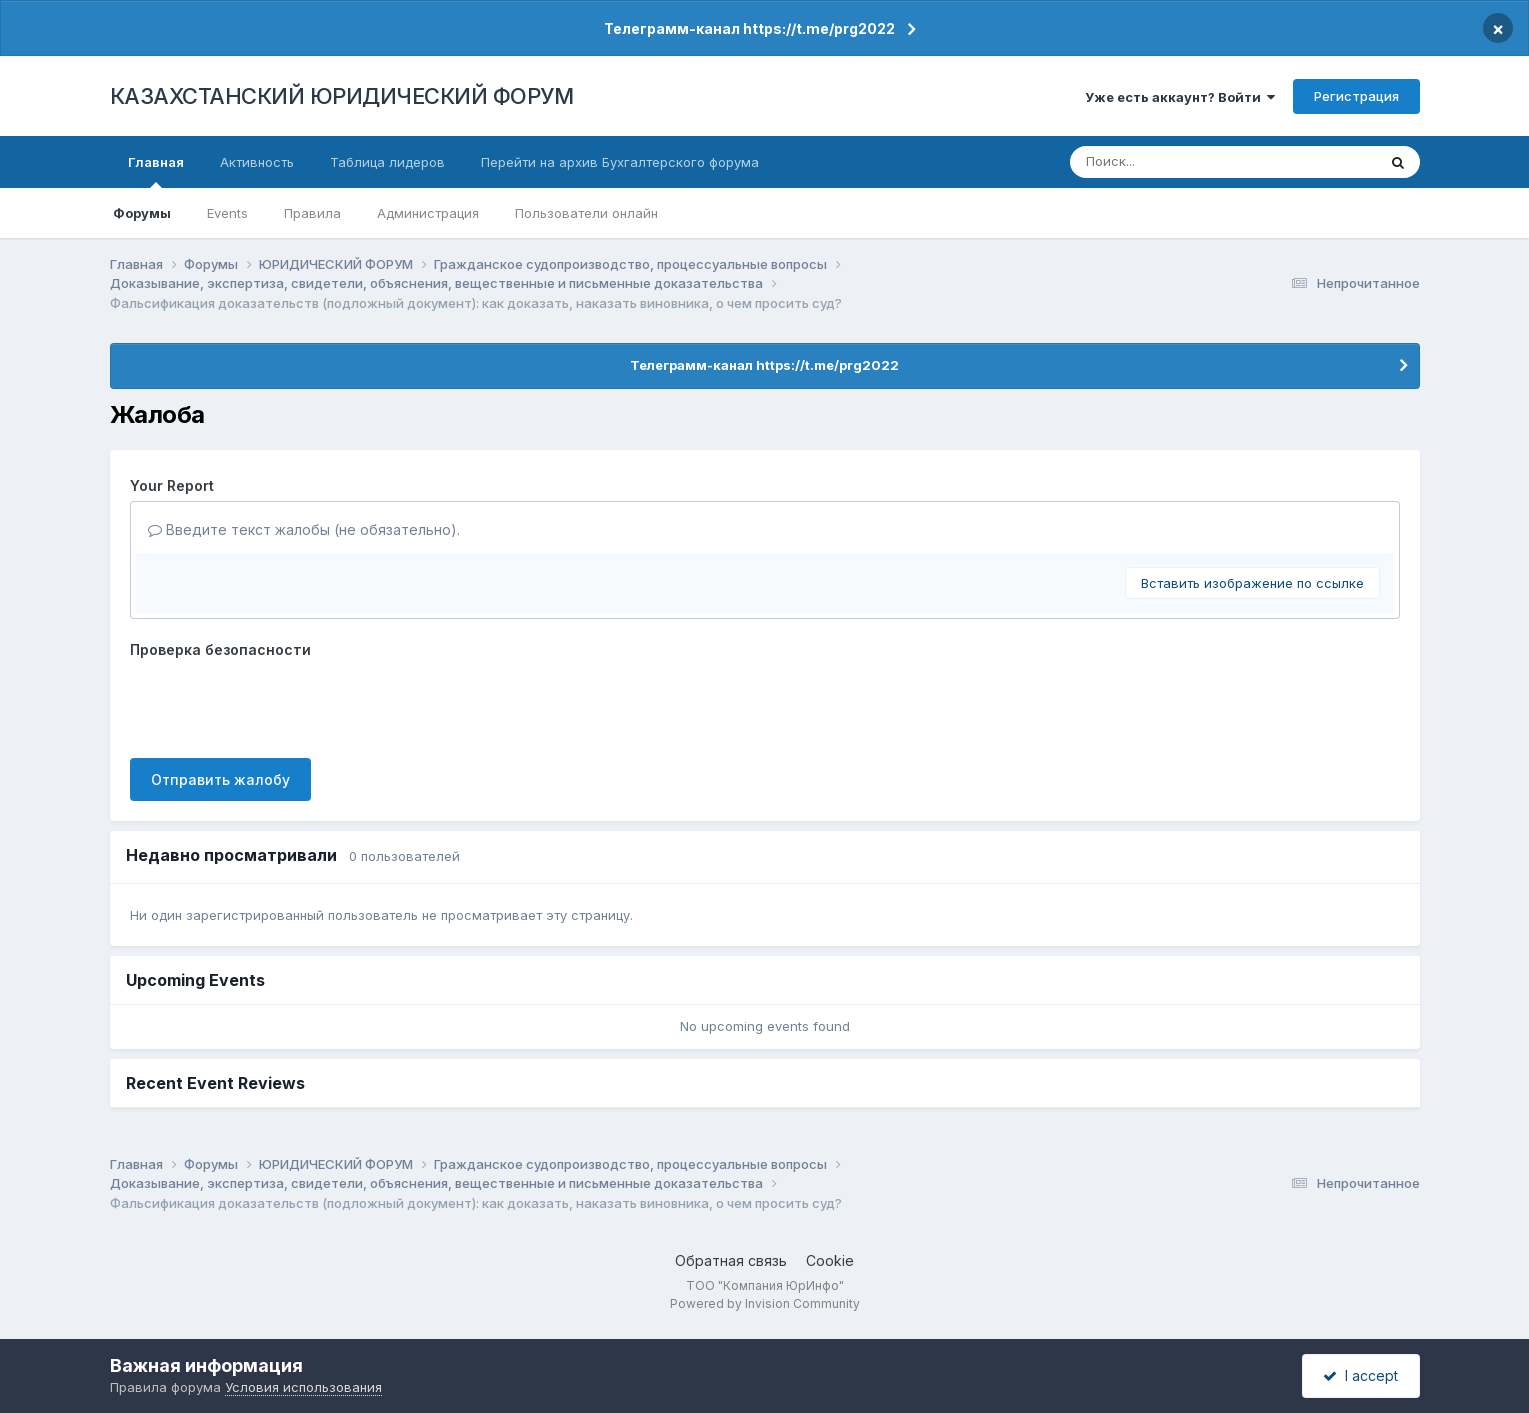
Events (227, 213)
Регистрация (1356, 96)
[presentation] (282, 704)
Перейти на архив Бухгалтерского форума (620, 162)
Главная (156, 171)
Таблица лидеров (387, 162)
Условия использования (303, 1387)
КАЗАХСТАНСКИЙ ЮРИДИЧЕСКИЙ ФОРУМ (342, 96)
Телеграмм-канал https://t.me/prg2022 (749, 28)
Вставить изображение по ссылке (1252, 583)
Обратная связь (731, 1260)
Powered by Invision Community (765, 1303)
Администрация (428, 213)
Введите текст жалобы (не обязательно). (304, 529)
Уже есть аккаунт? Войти (1180, 97)
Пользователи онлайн (586, 213)
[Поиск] (1186, 162)
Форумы (142, 213)
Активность (257, 162)
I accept (1360, 1375)
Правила (312, 213)
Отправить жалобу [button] (220, 779)
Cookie (830, 1260)
